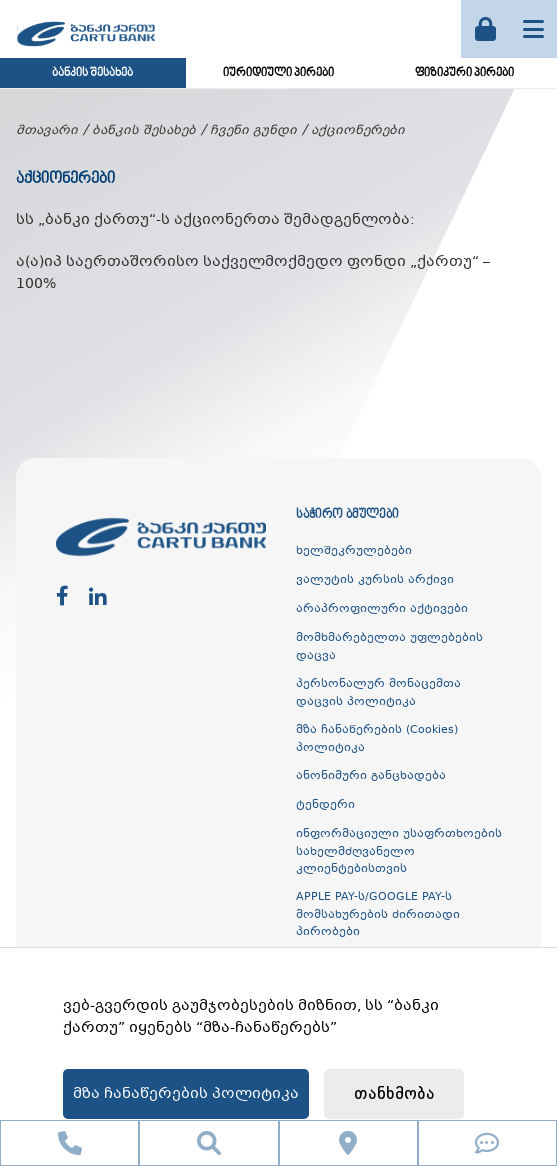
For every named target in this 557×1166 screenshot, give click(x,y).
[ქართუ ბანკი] (86, 49)
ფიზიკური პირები (464, 73)
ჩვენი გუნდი (253, 131)
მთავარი (47, 131)
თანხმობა (394, 1094)
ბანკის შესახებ (92, 73)
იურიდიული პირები (278, 73)
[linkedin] (98, 597)
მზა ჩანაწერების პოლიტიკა (186, 1094)
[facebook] (62, 597)
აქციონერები (358, 131)
